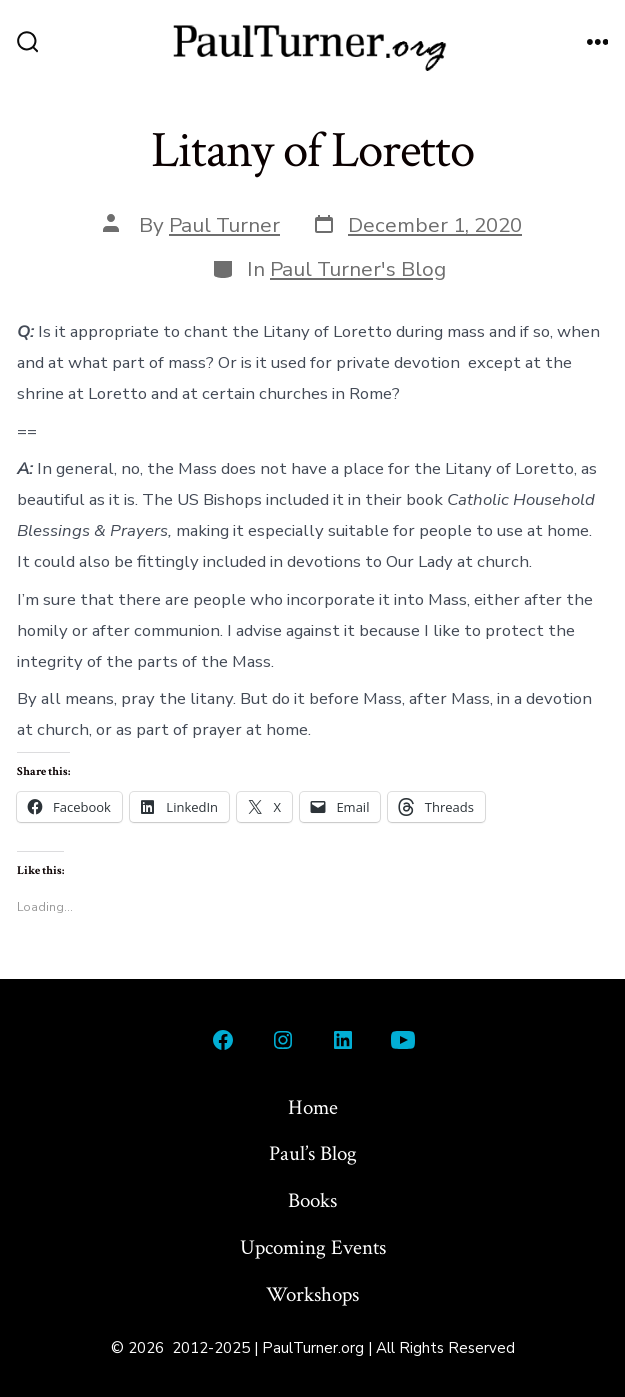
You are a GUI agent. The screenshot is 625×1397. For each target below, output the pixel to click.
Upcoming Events (313, 1247)
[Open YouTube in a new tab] (403, 1040)
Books (312, 1200)
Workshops (312, 1294)
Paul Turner (224, 225)
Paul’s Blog (313, 1153)
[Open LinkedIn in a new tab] (343, 1040)
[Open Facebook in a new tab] (223, 1040)
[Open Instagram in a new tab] (283, 1040)
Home (313, 1107)
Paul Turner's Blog (358, 269)
